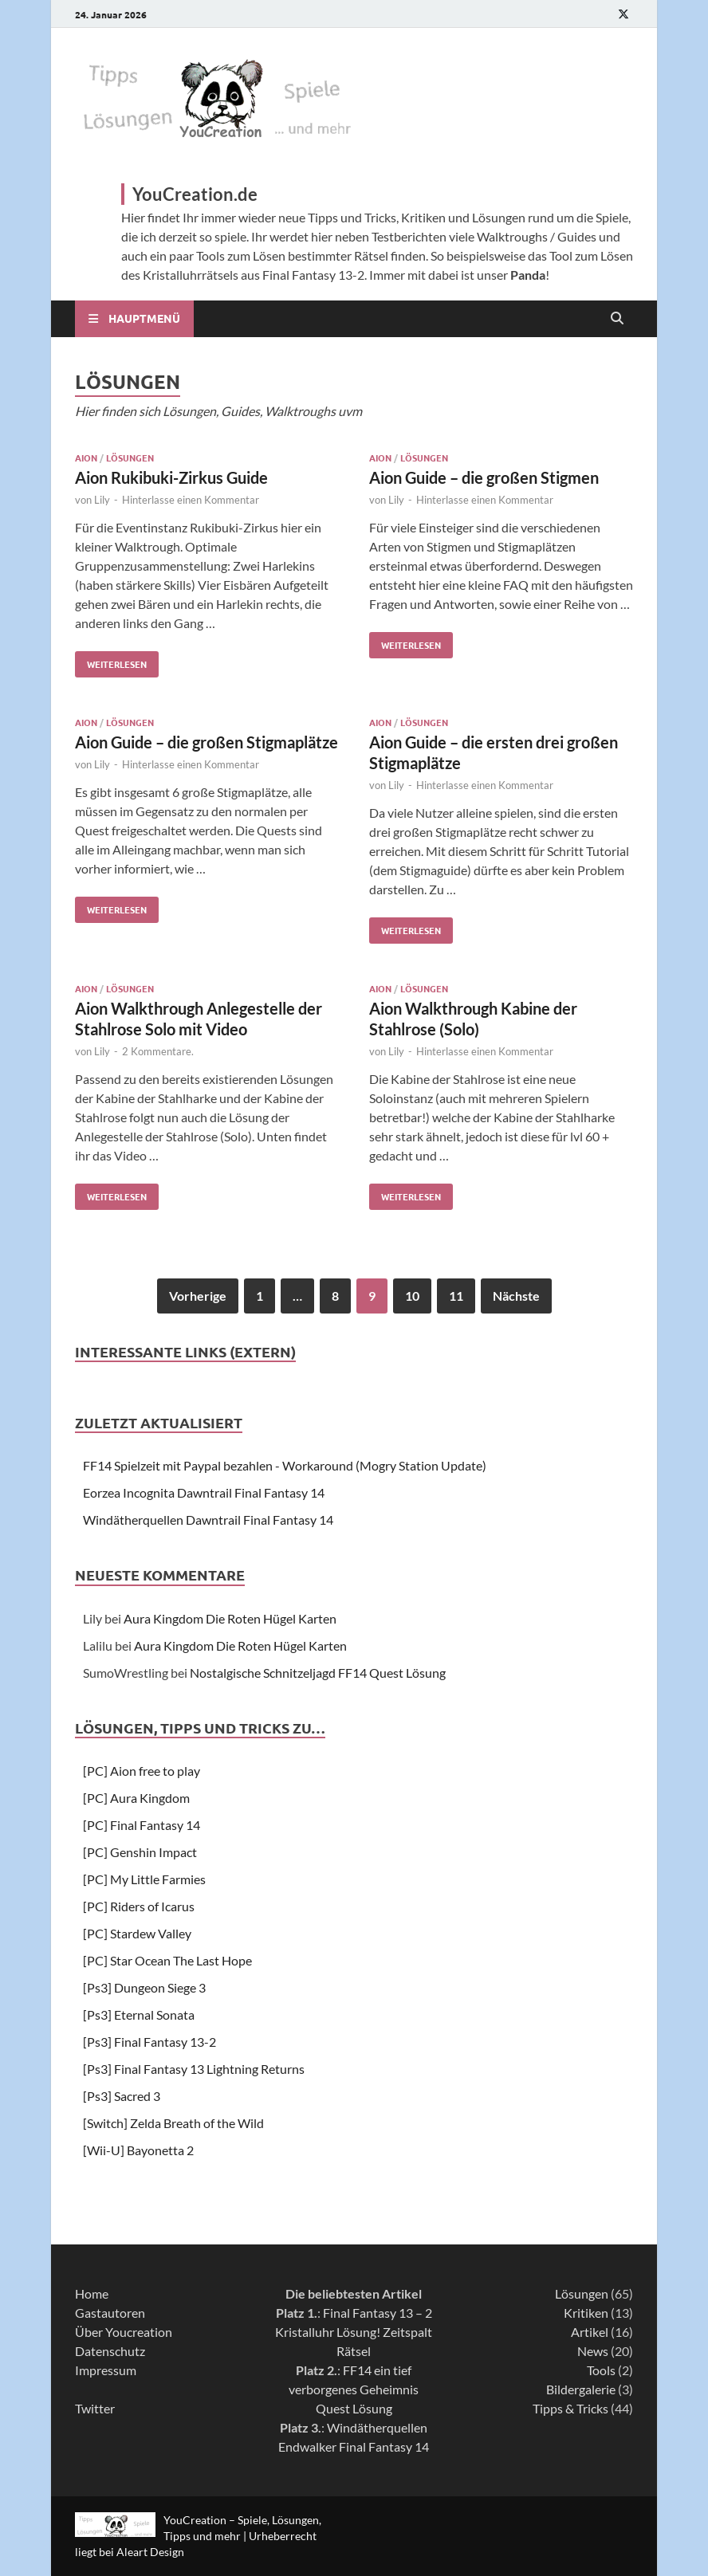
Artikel (589, 2331)
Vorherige (197, 1295)
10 (412, 1295)
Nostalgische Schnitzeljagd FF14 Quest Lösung (318, 1672)
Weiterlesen (111, 660)
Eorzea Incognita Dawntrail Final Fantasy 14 (203, 1492)
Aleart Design (150, 2551)
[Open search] (617, 318)
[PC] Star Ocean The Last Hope (167, 1960)
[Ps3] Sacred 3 (121, 2095)
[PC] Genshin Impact (140, 1851)
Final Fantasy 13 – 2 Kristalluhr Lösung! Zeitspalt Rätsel (353, 2331)
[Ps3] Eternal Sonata (139, 2014)
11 (456, 1295)
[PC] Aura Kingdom (136, 1797)
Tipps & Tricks (570, 2408)
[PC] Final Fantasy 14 (141, 1824)
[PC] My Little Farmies (144, 1879)
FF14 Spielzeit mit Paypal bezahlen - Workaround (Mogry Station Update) (284, 1465)
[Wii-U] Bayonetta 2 (138, 2150)
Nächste (516, 1295)
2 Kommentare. (158, 1051)
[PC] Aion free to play (141, 1770)
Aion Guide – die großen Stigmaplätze (206, 742)
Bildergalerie (581, 2389)
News (592, 2350)
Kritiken (586, 2312)
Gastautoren (110, 2312)
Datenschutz (110, 2350)
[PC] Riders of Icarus (139, 1906)
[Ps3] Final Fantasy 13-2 (149, 2041)
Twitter (95, 2408)
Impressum (105, 2370)
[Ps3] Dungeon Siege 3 (144, 1987)
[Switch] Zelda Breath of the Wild (173, 2122)
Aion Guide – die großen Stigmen (484, 477)
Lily (102, 499)
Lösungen (130, 457)
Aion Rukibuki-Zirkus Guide (171, 477)
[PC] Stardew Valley (137, 1933)
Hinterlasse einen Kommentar (190, 499)
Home (91, 2293)
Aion (86, 457)
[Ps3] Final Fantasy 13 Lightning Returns (194, 2068)
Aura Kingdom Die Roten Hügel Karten (230, 1618)
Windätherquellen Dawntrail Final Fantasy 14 (208, 1519)
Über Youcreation (123, 2331)
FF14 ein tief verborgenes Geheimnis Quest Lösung (354, 2389)
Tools (601, 2370)
